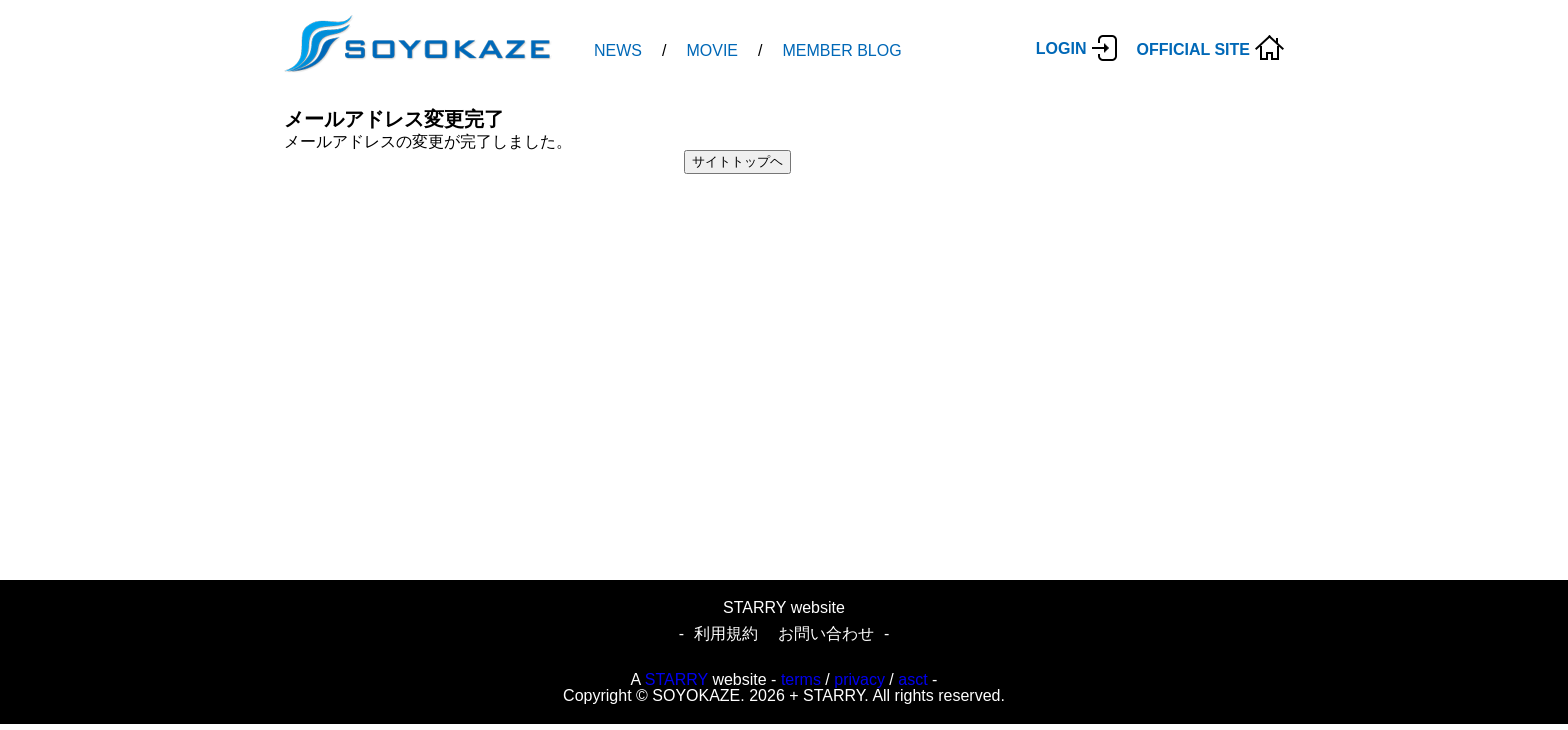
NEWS (618, 50)
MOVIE (712, 50)
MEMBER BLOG (841, 50)
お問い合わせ (826, 633)
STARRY (676, 679)
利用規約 (726, 633)
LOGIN (1061, 48)
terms (801, 679)
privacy (859, 679)
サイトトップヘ (737, 161)
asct (912, 679)
